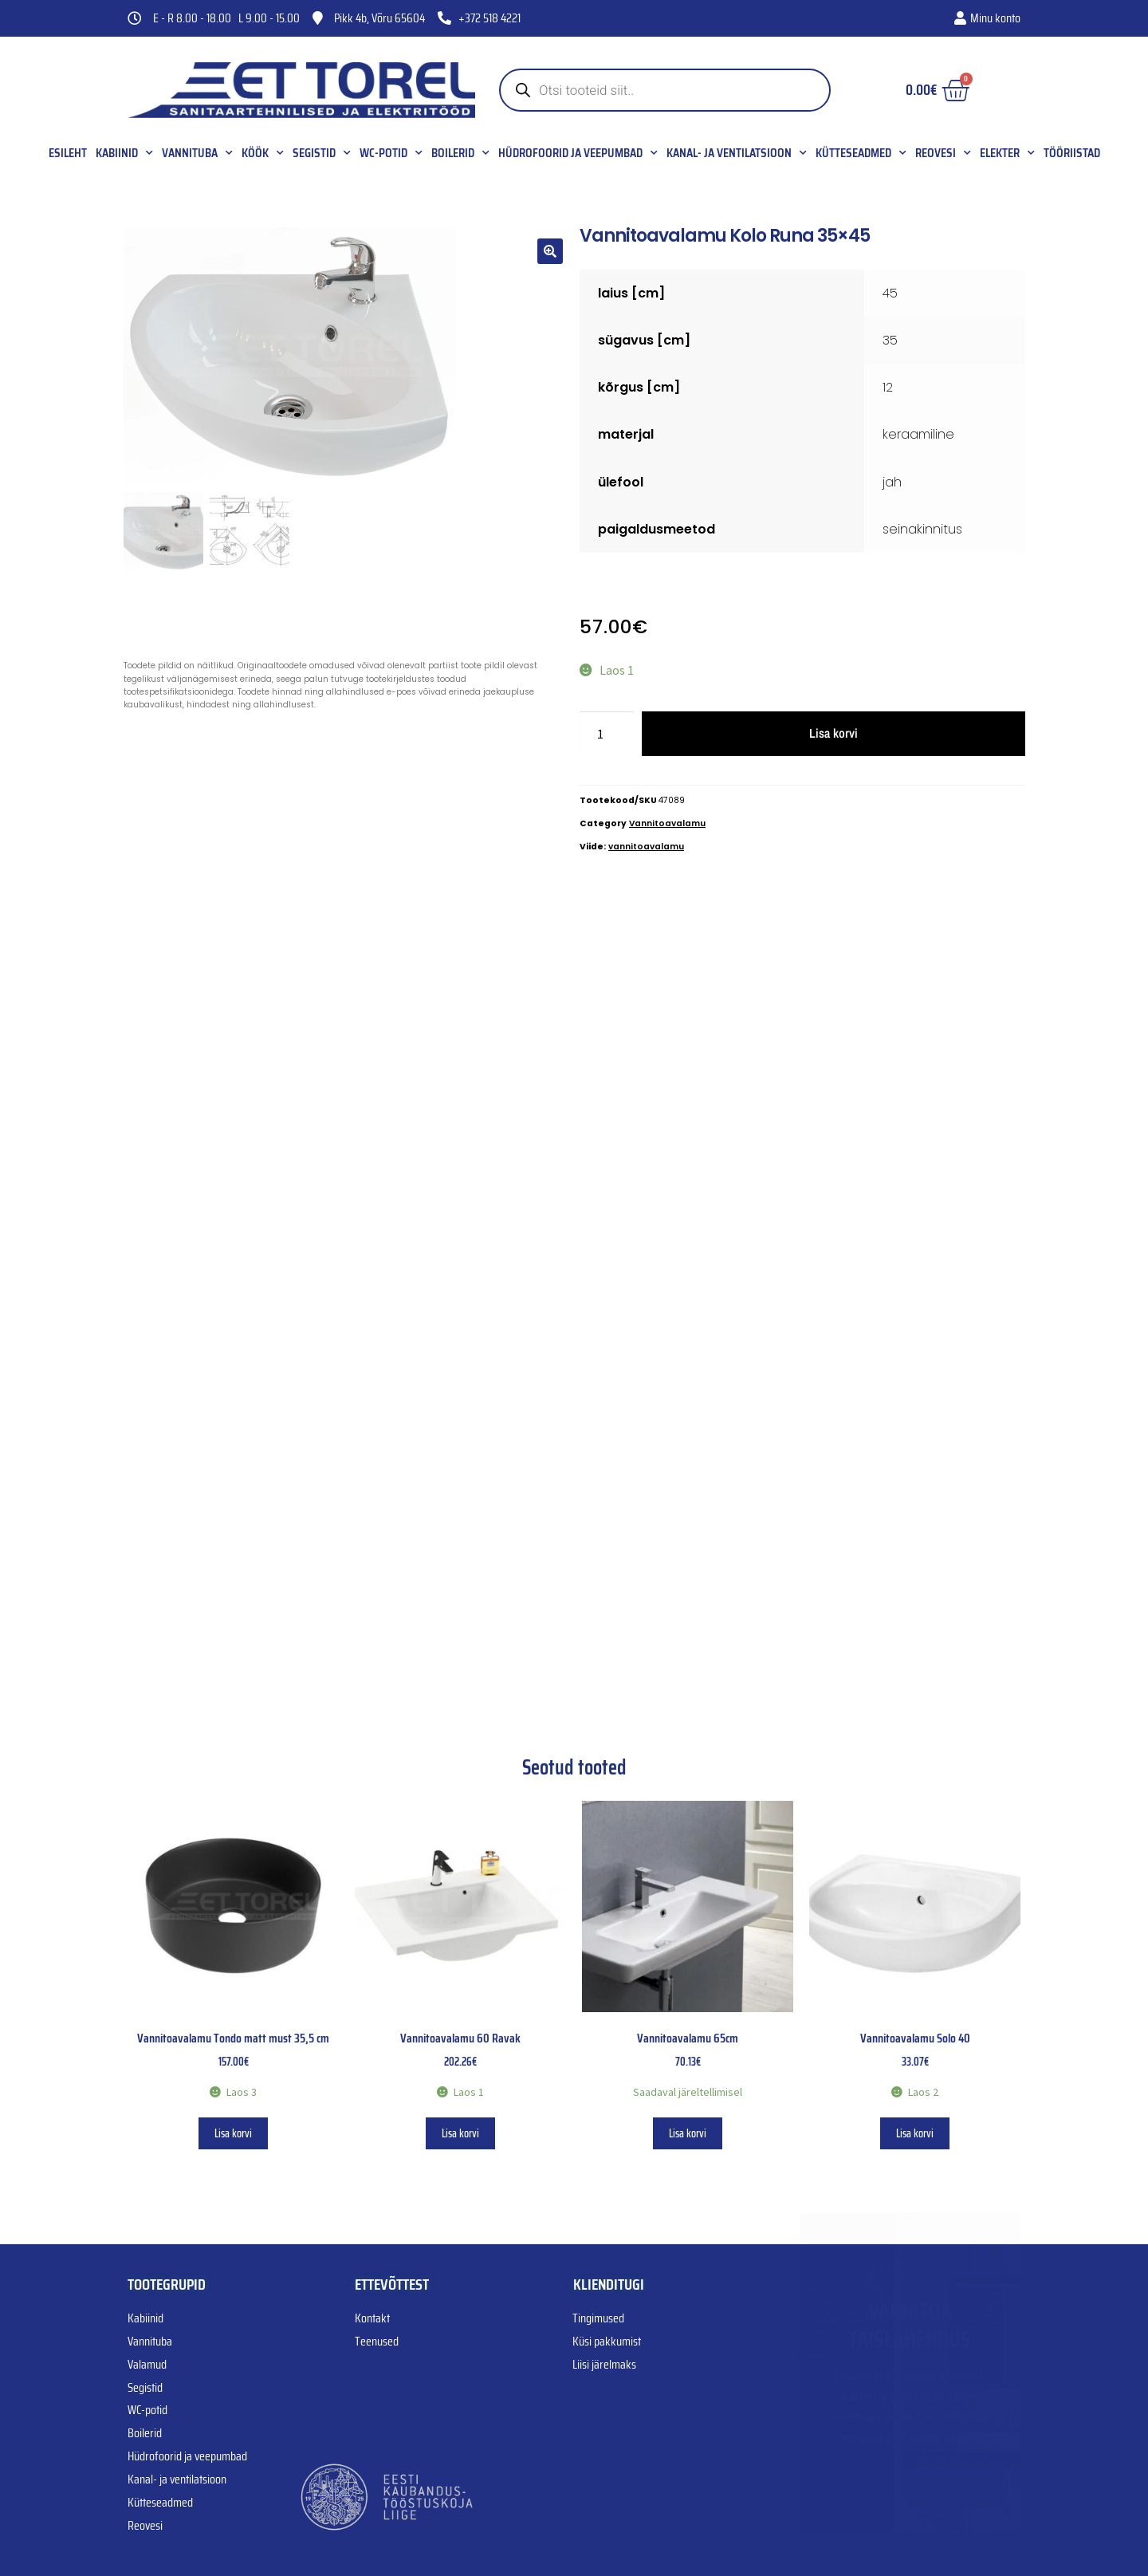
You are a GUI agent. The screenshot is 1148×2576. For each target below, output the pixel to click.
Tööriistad (1072, 153)
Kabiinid (124, 153)
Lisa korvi (833, 733)
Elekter (1007, 153)
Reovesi (943, 153)
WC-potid (391, 153)
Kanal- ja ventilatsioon (736, 153)
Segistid (322, 153)
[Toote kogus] (607, 733)
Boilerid (460, 153)
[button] (550, 251)
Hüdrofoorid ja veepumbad (578, 153)
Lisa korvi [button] (233, 2133)
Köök (263, 153)
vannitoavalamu (646, 847)
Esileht (68, 153)
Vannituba (197, 153)
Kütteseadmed (861, 153)
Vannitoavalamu (667, 823)
